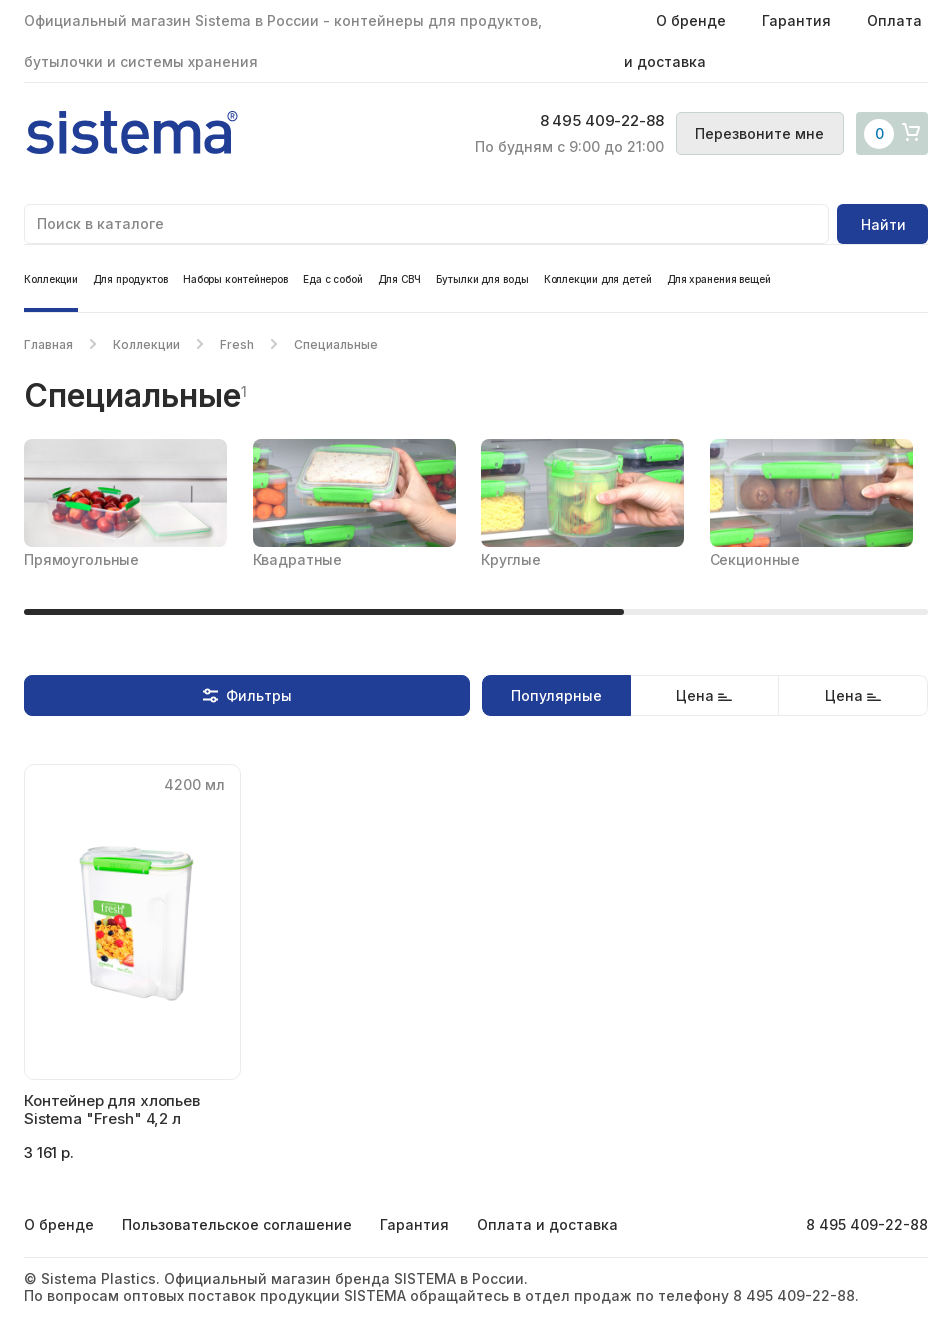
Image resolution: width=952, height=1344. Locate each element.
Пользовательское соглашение (237, 1224)
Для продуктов (130, 279)
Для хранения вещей (719, 279)
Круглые (511, 559)
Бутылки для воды (482, 279)
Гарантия (796, 20)
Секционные (755, 559)
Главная (48, 344)
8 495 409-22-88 (591, 122)
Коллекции (51, 279)
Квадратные (298, 559)
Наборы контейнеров (235, 279)
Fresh (237, 344)
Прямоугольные (81, 559)
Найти (883, 224)
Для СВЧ (399, 279)
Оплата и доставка (547, 1224)
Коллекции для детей (598, 279)
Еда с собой (333, 279)
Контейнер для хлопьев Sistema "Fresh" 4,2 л (112, 1109)
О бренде (691, 20)
